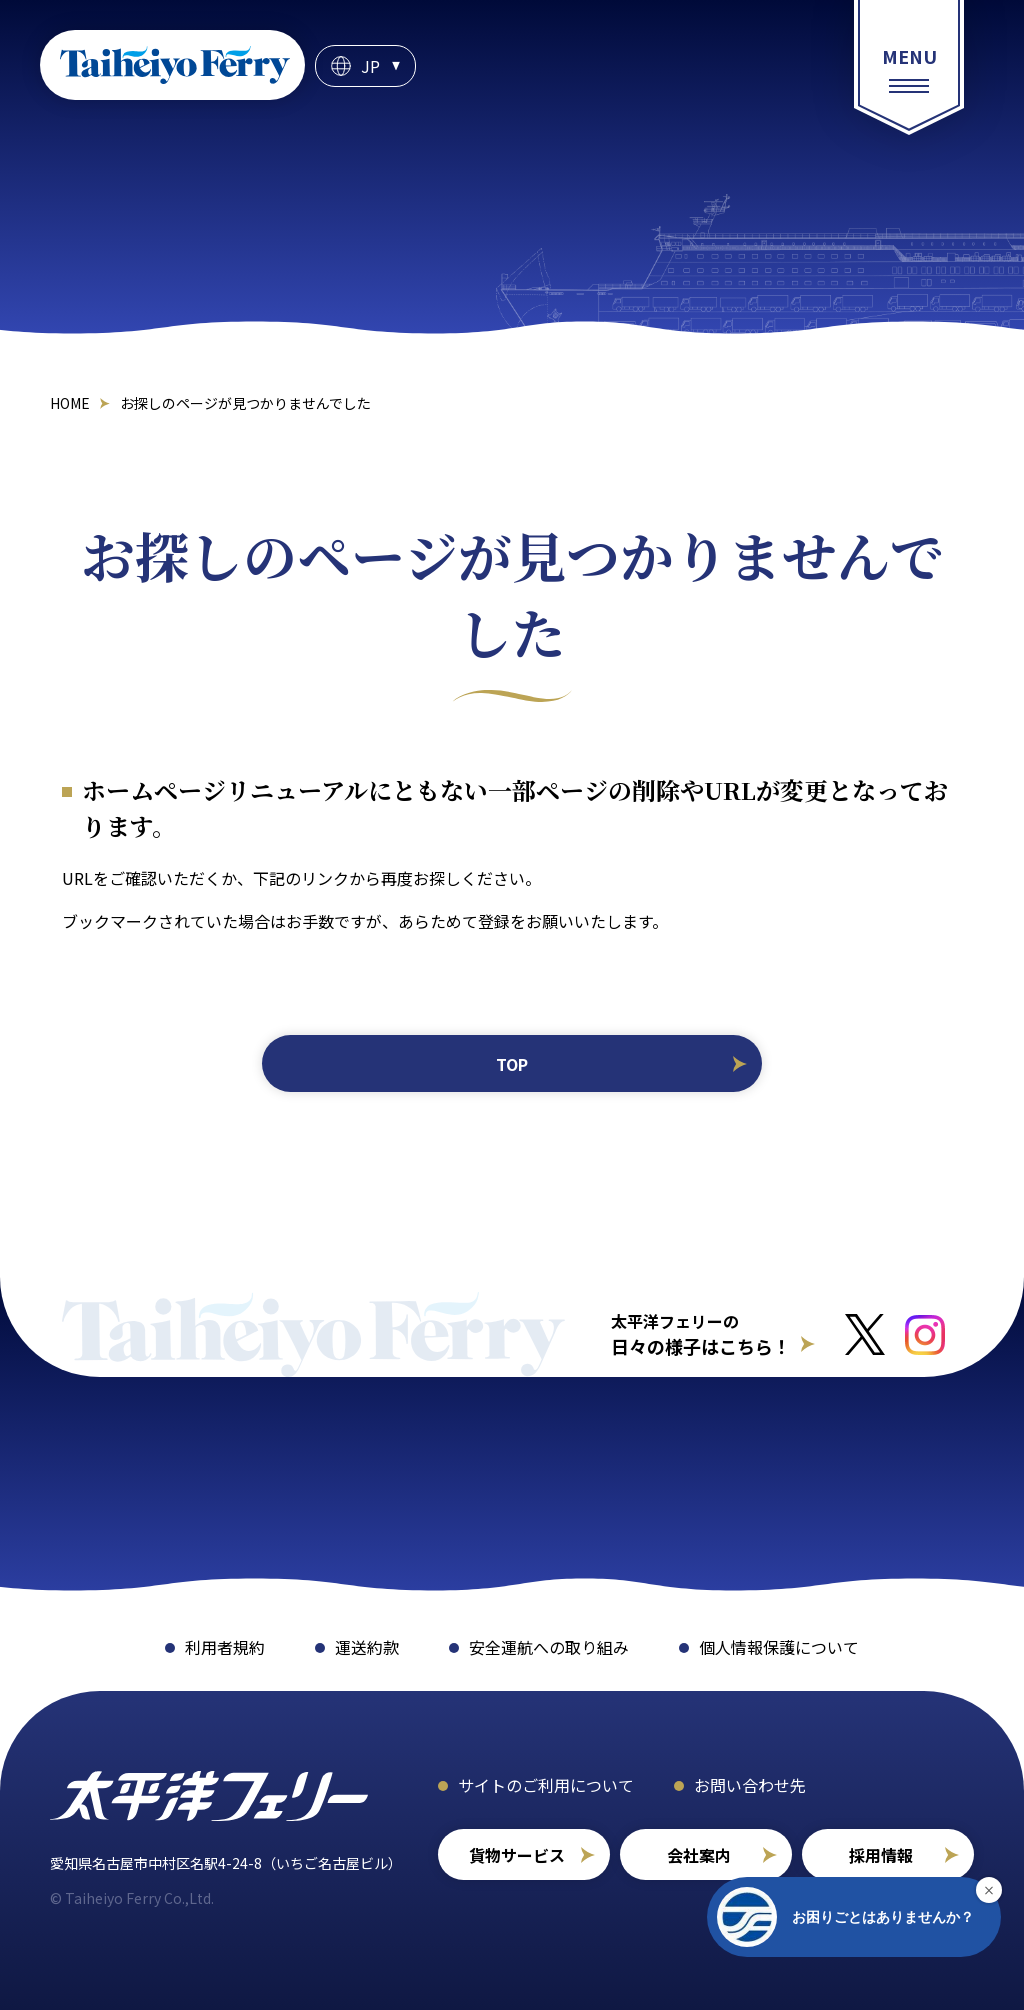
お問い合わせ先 (750, 1785)
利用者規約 (225, 1647)
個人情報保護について (779, 1647)
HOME (70, 403)
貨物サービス (517, 1855)
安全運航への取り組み (549, 1647)
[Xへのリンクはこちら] (865, 1334)
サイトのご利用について (546, 1785)
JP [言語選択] (370, 66)
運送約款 (367, 1647)
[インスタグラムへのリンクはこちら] (925, 1335)
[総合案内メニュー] (909, 67)
